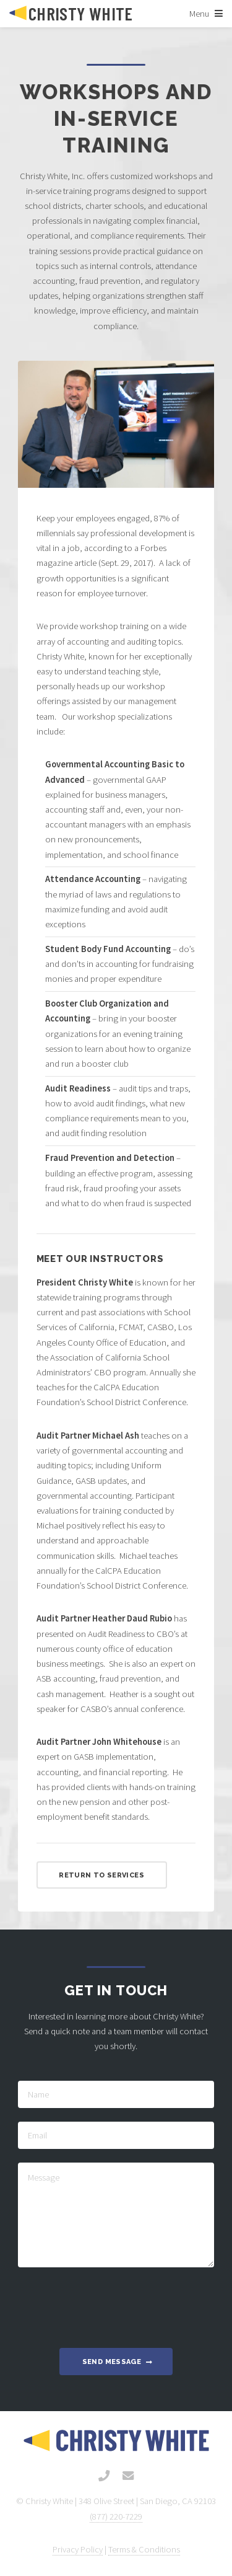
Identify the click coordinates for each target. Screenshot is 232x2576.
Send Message (111, 2362)
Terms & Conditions (144, 2549)
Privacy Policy (78, 2549)
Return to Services (101, 1875)
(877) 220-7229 (116, 2516)
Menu (199, 13)
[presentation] (116, 2305)
